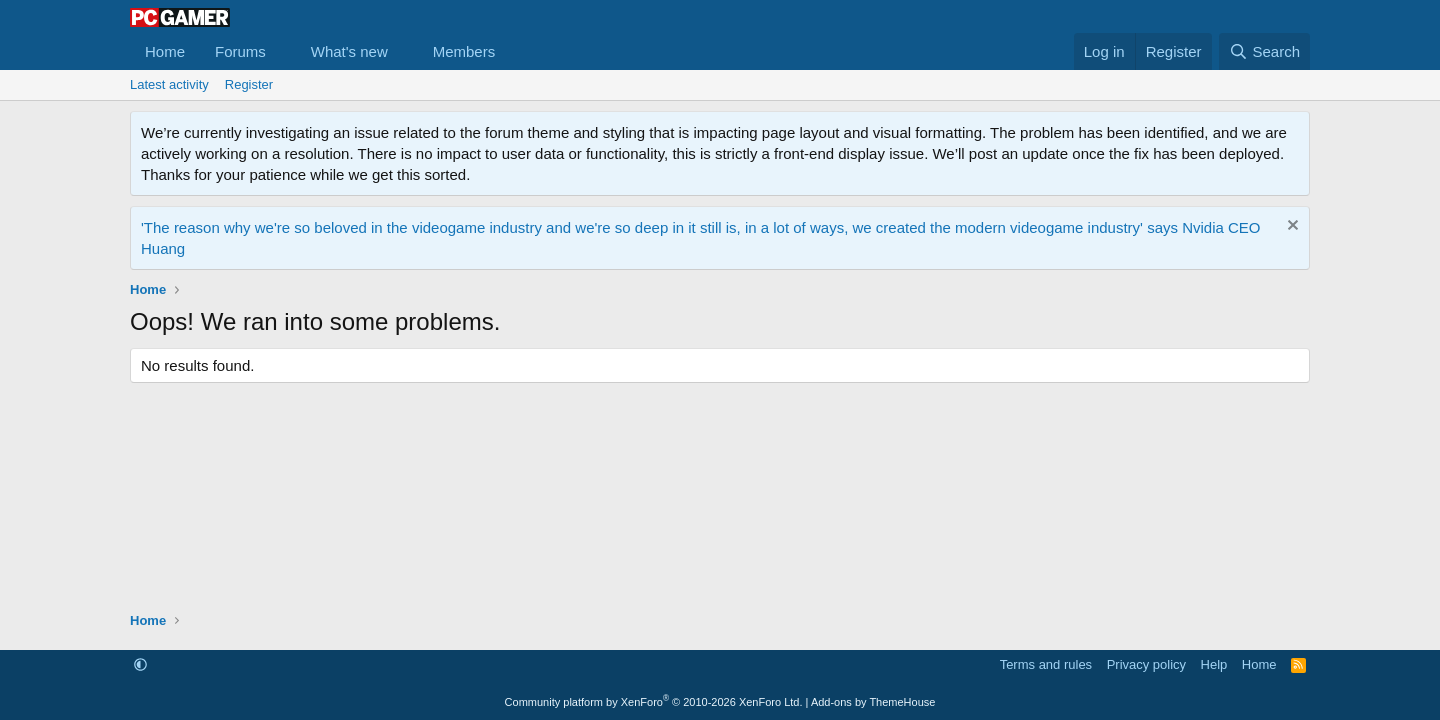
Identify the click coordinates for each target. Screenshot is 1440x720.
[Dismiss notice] (1290, 227)
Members (464, 51)
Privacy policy (1146, 664)
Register (249, 84)
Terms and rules (1046, 664)
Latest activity (169, 84)
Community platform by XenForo (654, 702)
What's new (349, 51)
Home (165, 51)
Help (1214, 664)
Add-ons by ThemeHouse (873, 702)
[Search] (1264, 51)
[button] (282, 51)
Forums (240, 51)
